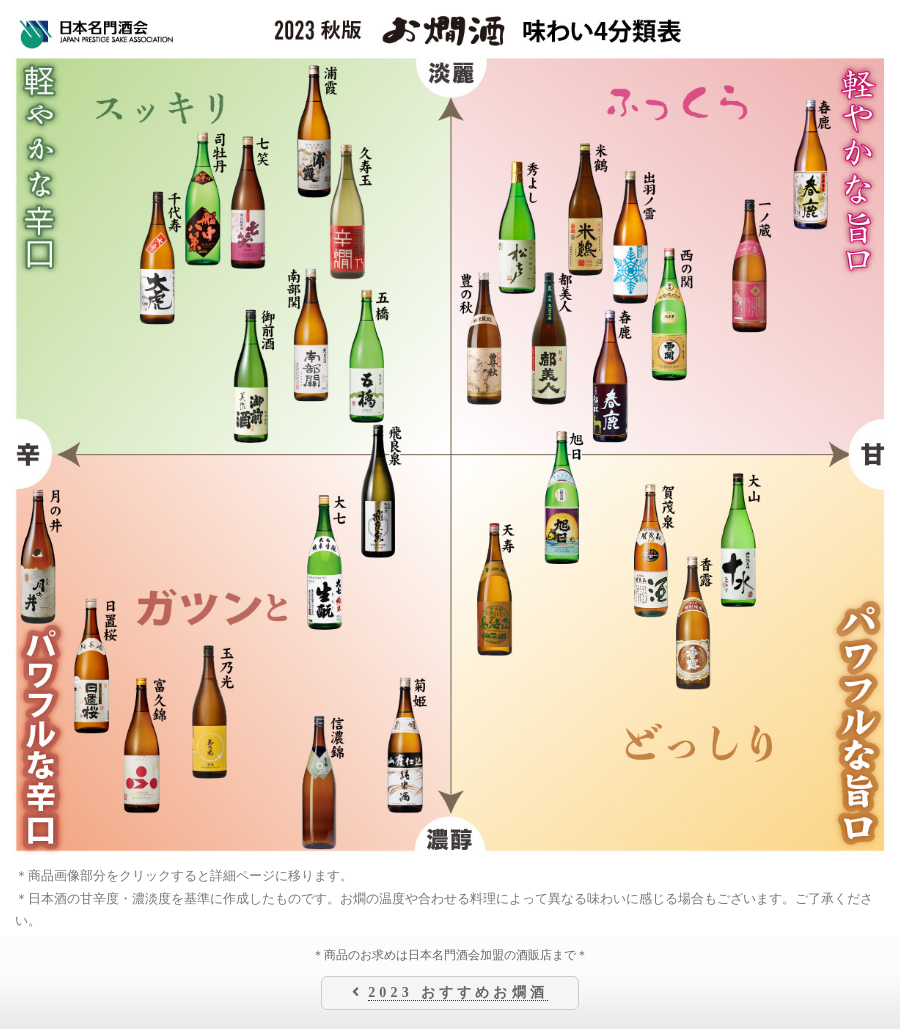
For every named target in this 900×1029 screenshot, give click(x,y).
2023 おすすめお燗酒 (458, 992)
